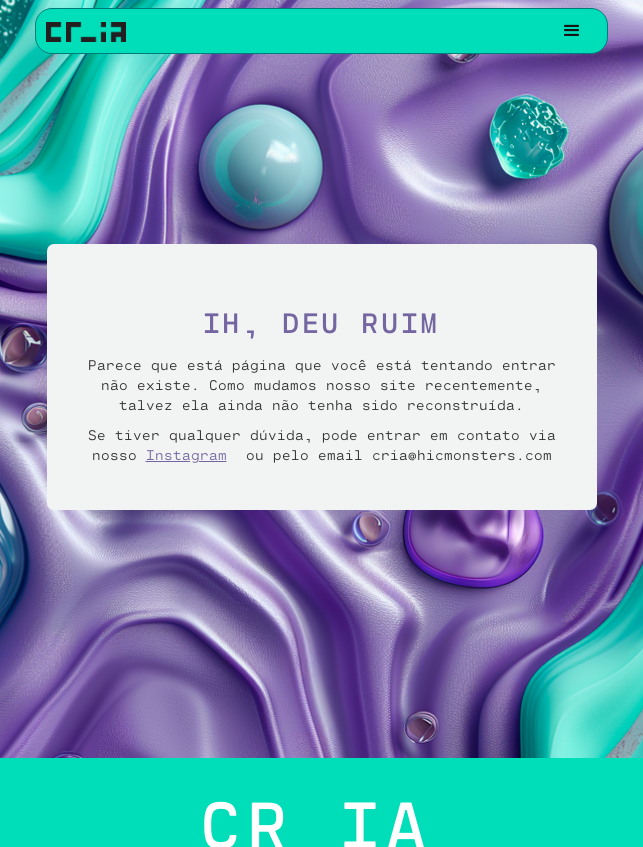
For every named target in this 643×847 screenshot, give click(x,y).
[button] (572, 31)
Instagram (186, 454)
